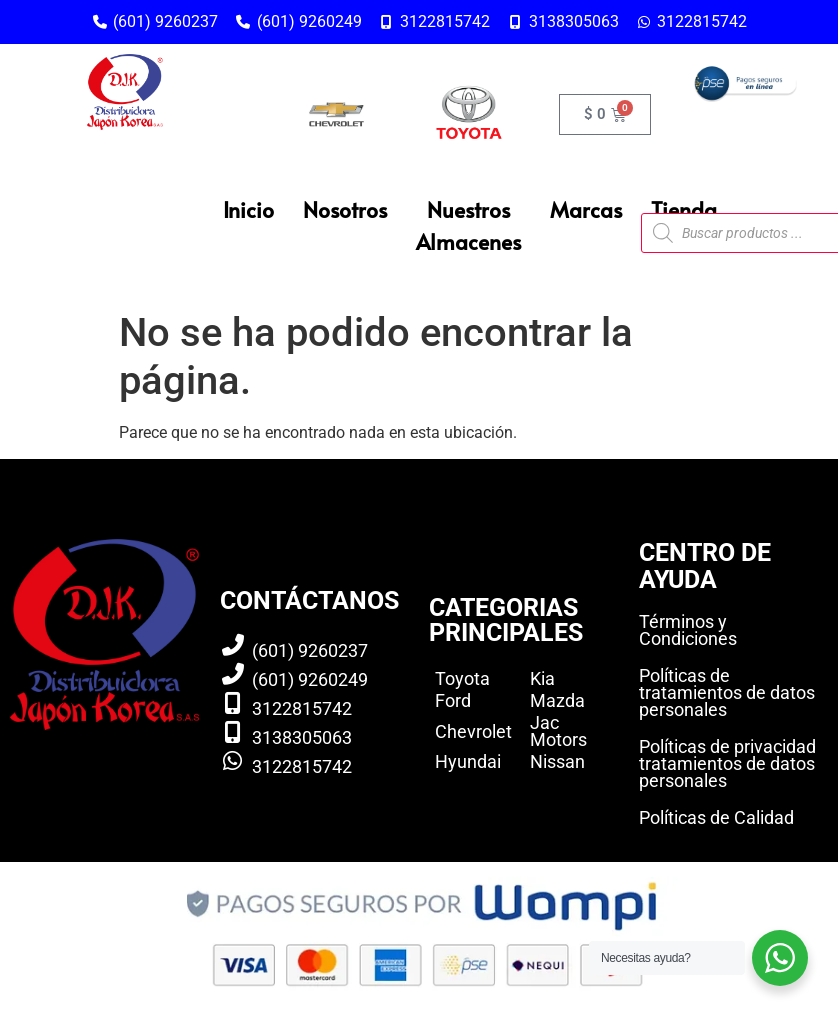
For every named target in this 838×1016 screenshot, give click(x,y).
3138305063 (302, 737)
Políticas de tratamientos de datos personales (727, 692)
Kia (542, 678)
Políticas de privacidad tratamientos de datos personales (727, 763)
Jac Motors (558, 731)
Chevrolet (473, 731)
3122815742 (302, 708)
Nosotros (345, 209)
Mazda (557, 700)
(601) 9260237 (310, 650)
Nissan (557, 761)
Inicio (248, 209)
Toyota (462, 678)
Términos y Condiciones (688, 630)
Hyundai (468, 761)
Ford (453, 700)
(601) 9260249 (310, 679)
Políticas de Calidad (716, 817)
